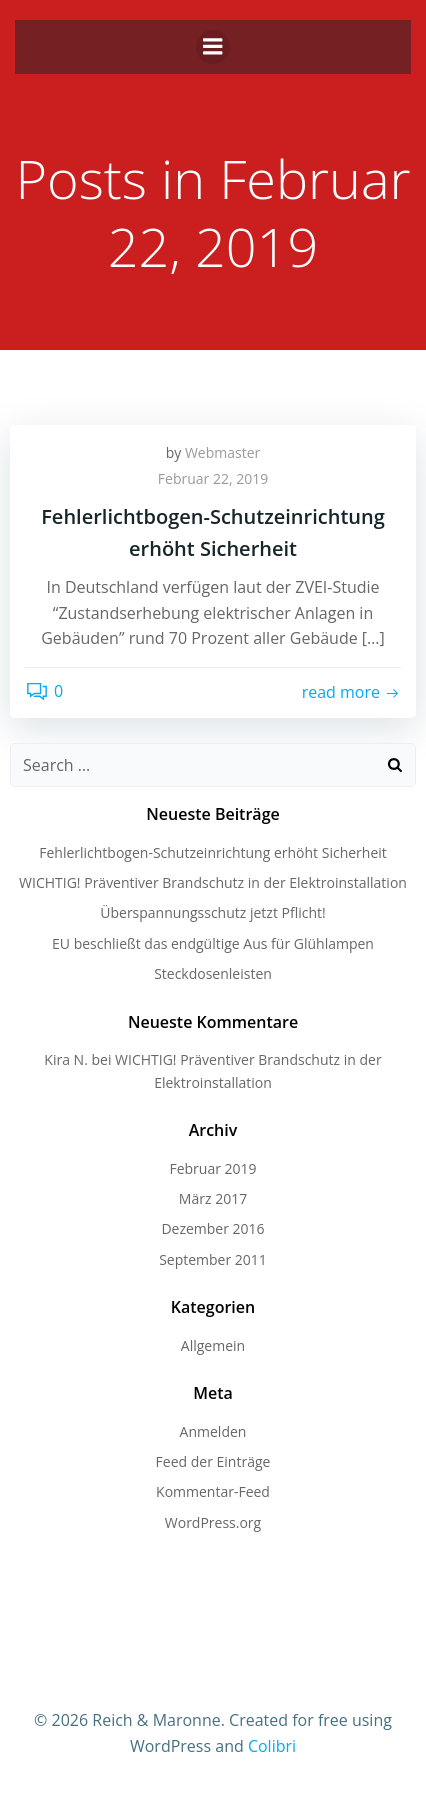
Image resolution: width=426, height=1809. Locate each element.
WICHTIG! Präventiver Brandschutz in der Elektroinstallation (213, 882)
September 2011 (213, 1259)
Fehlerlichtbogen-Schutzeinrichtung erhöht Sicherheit (213, 852)
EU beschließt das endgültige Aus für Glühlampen (213, 943)
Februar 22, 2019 (213, 478)
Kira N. (65, 1059)
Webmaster (222, 452)
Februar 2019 (212, 1168)
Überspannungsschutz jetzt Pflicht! (212, 912)
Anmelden (213, 1431)
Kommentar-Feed (213, 1491)
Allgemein (213, 1345)
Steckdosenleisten (213, 973)
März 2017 (213, 1198)
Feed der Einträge (213, 1461)
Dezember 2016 (212, 1228)
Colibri (272, 1746)
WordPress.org (213, 1522)
